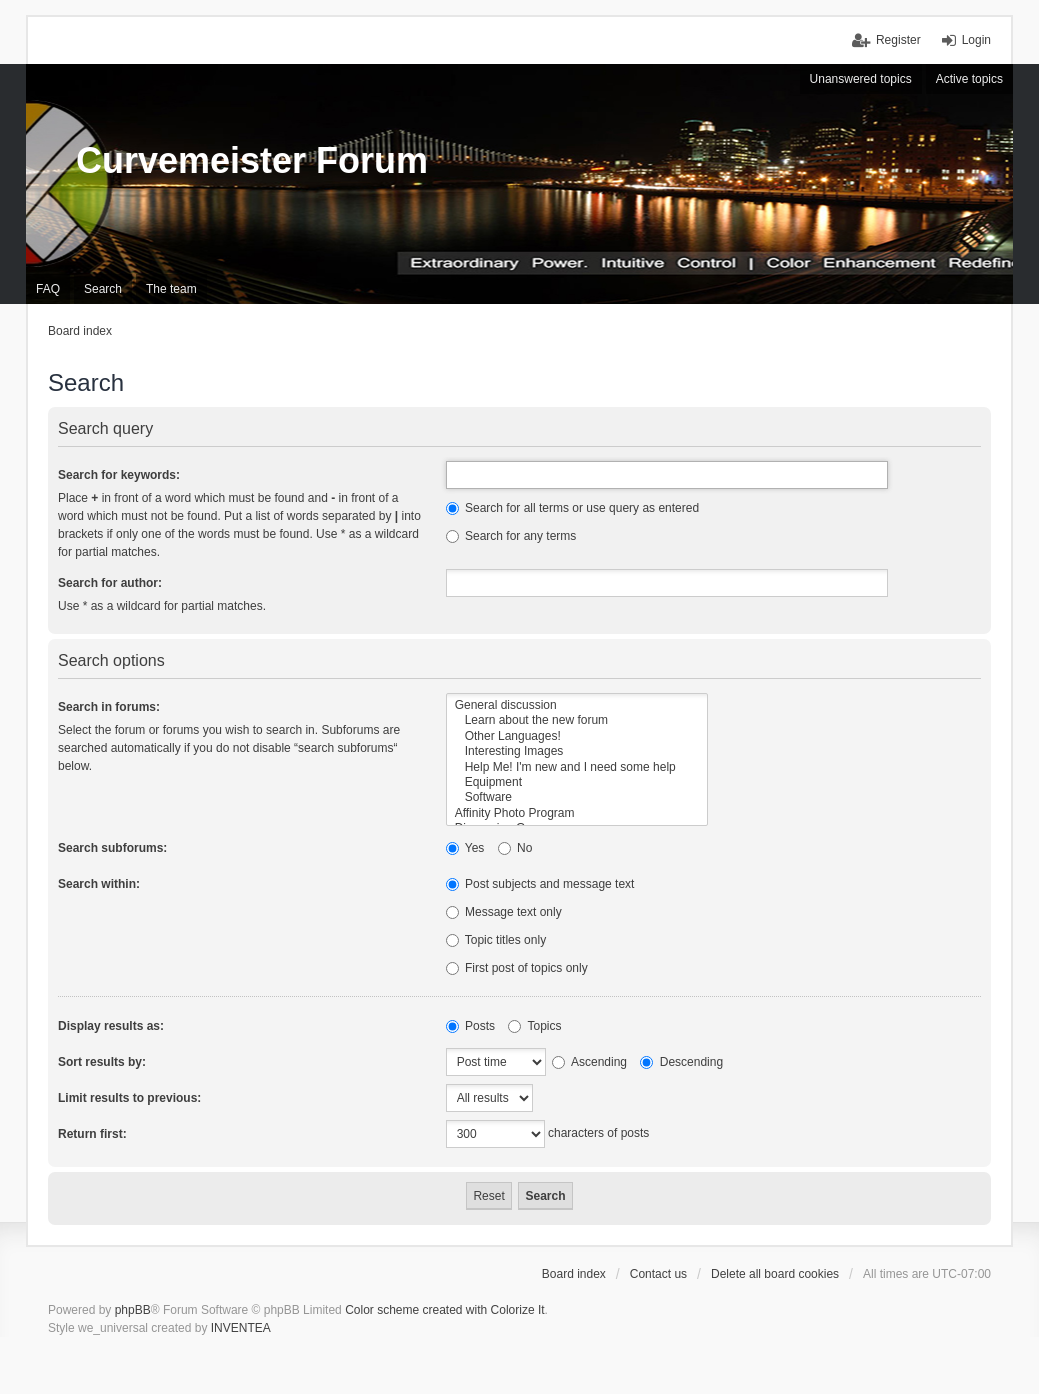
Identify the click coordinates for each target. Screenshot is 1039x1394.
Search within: (99, 884)
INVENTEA (241, 1328)
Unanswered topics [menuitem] (861, 79)
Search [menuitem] (103, 289)
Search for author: (110, 583)
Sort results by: (102, 1062)
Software (577, 797)
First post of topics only (517, 968)
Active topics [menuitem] (969, 79)
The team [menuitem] (171, 289)
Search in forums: (109, 707)
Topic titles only (496, 940)
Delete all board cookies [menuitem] (775, 1274)
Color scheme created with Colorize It (444, 1310)
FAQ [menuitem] (48, 289)
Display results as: (111, 1026)
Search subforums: (112, 848)
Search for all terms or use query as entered (572, 508)
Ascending (589, 1062)
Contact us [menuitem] (658, 1274)
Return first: (92, 1134)
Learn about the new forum (577, 720)
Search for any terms (511, 536)
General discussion (577, 705)
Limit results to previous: (129, 1098)
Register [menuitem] (898, 40)
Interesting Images (577, 751)
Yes (465, 848)
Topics (534, 1026)
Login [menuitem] (976, 40)
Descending (681, 1062)
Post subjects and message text (540, 884)
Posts (470, 1026)
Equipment (577, 782)
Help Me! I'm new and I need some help (577, 767)
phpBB (133, 1310)
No (515, 848)
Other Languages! (577, 736)
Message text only (504, 912)
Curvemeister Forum (252, 160)
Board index (574, 1274)
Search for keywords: (119, 475)
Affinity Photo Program (577, 813)
